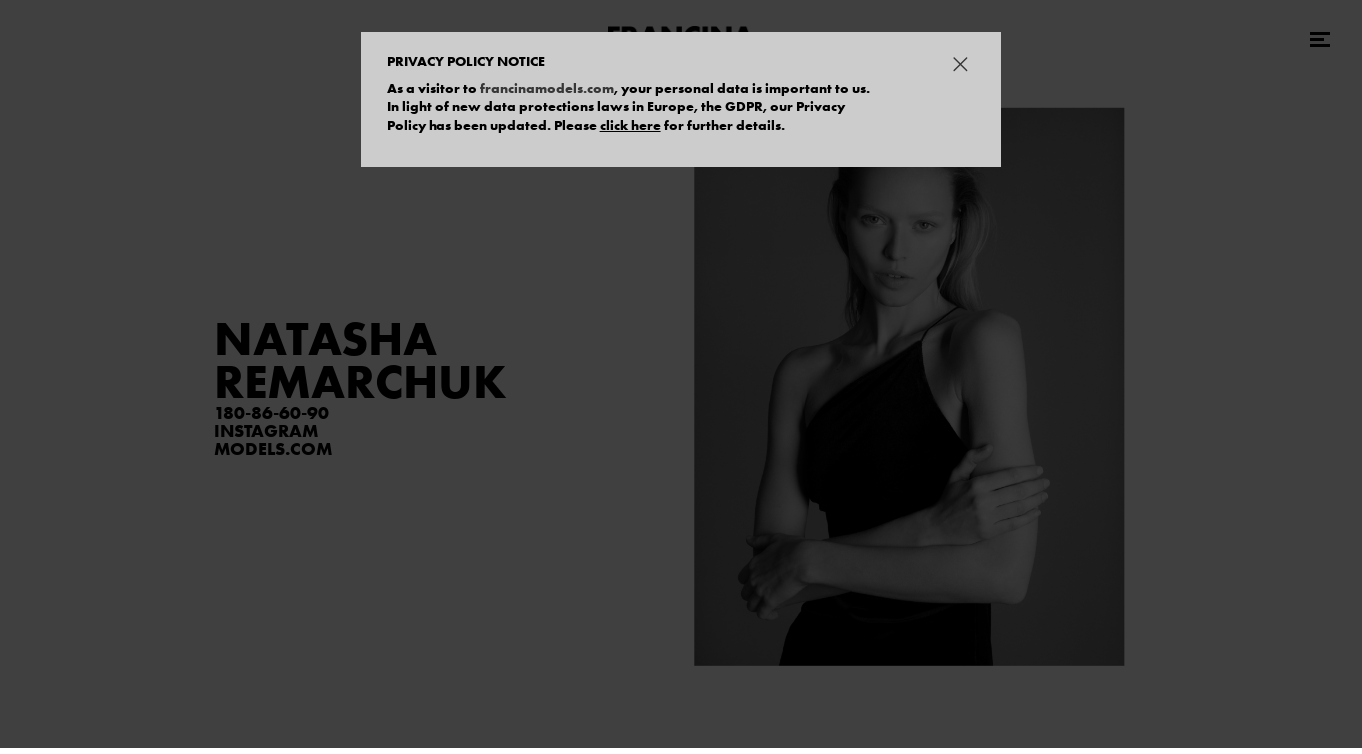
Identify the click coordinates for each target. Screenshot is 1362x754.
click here (630, 125)
